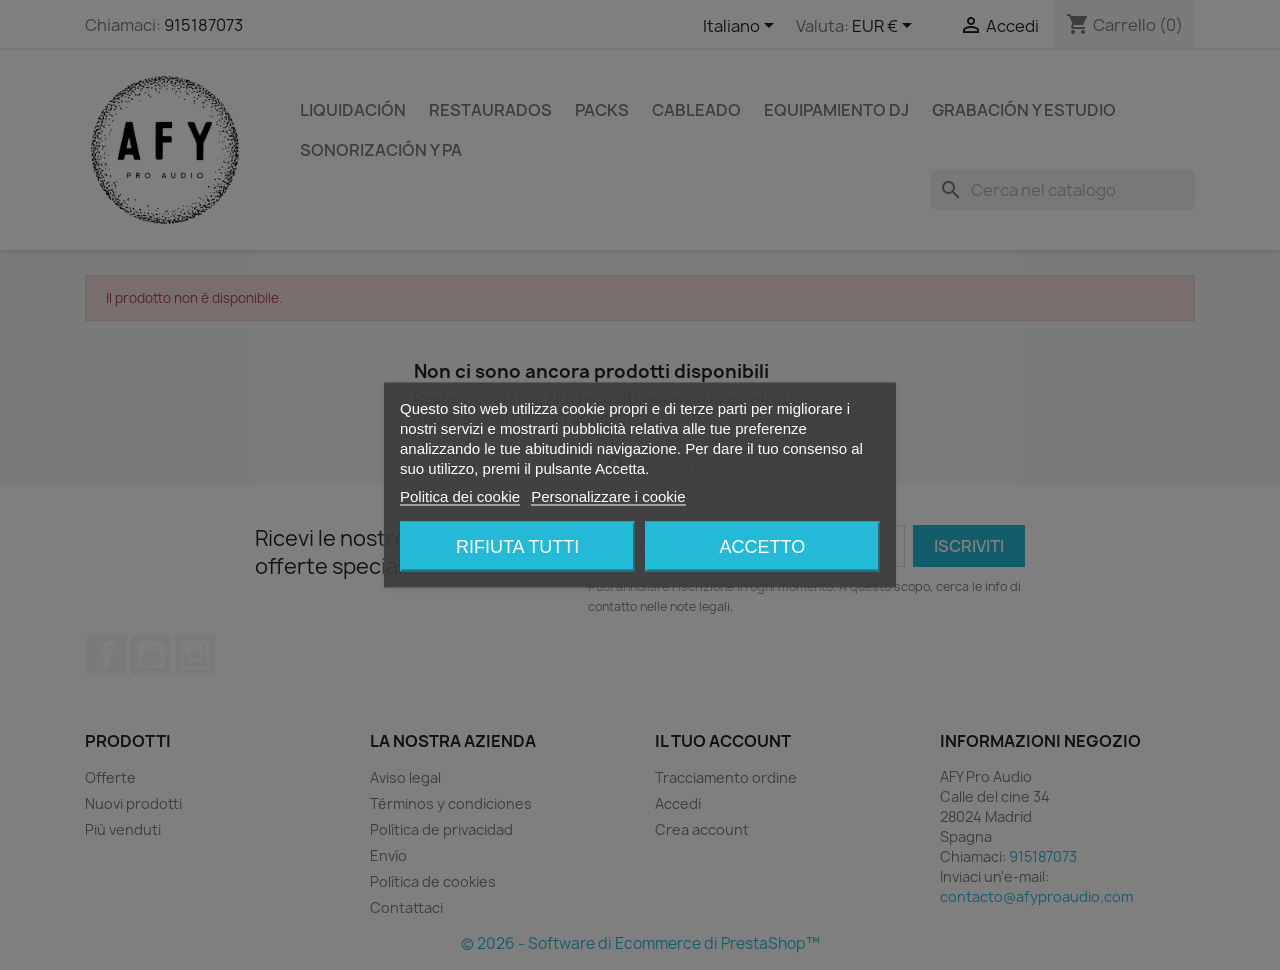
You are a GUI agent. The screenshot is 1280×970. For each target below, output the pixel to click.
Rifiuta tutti (517, 547)
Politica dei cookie (460, 496)
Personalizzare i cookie (608, 496)
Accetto (763, 547)
